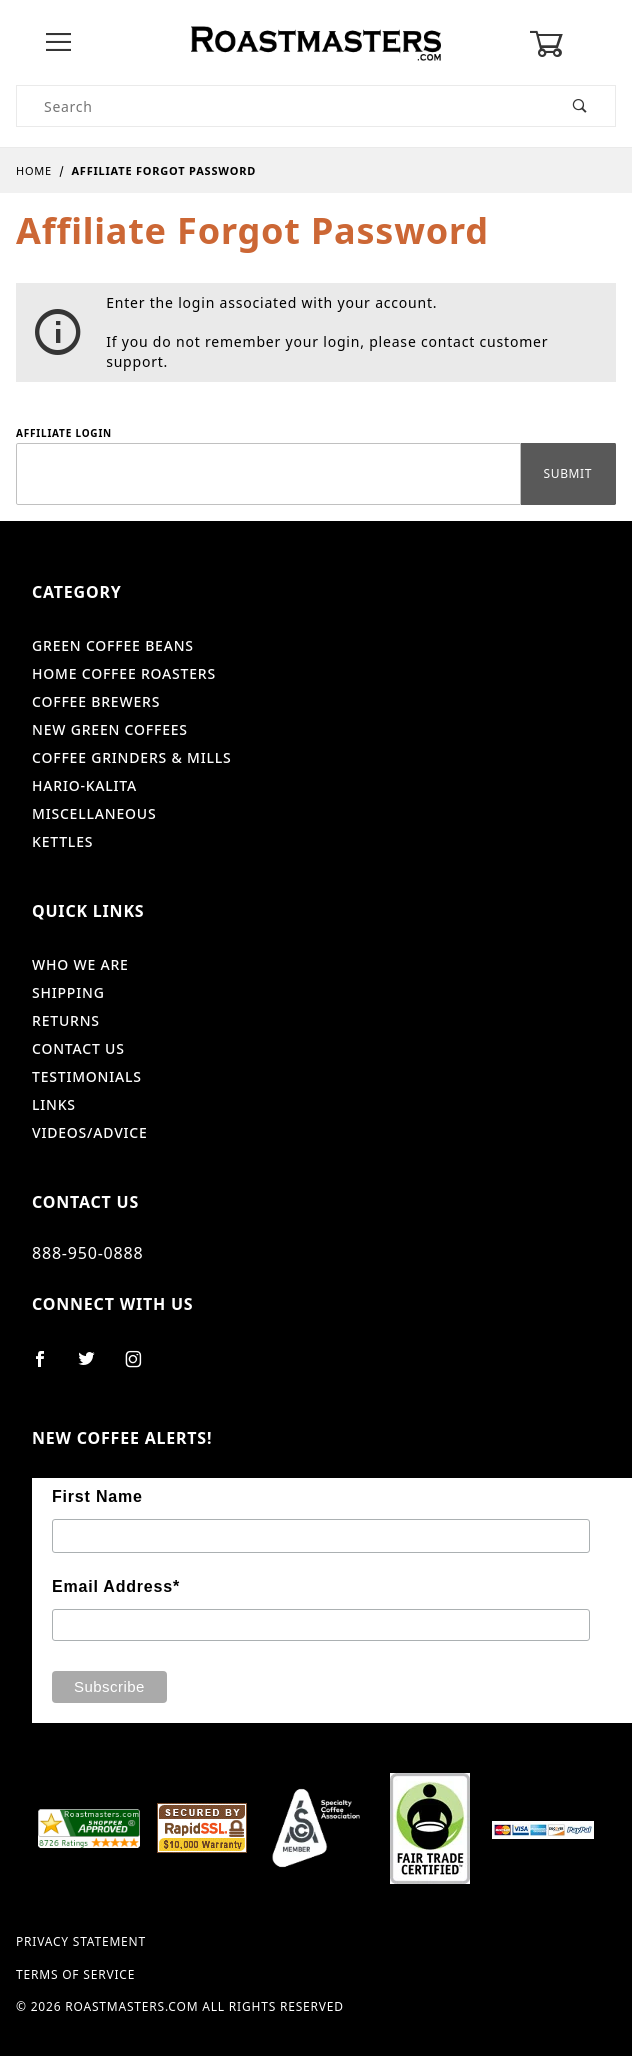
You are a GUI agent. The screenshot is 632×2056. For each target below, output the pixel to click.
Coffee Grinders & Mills (132, 757)
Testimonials (87, 1076)
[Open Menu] (59, 43)
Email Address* (116, 1586)
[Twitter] (95, 1367)
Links (54, 1104)
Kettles (62, 841)
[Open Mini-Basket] (572, 44)
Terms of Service (75, 1975)
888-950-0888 (87, 1253)
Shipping (68, 992)
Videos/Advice (90, 1132)
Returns (66, 1020)
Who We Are (80, 964)
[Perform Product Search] (580, 106)
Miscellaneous (94, 813)
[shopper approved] (89, 1827)
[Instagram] (142, 1367)
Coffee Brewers (96, 701)
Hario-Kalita (84, 785)
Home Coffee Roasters (124, 673)
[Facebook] (48, 1367)
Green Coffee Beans (113, 645)
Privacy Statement (81, 1942)
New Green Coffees (110, 729)
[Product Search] (281, 106)
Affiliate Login (64, 433)
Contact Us (78, 1048)
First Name (97, 1496)
